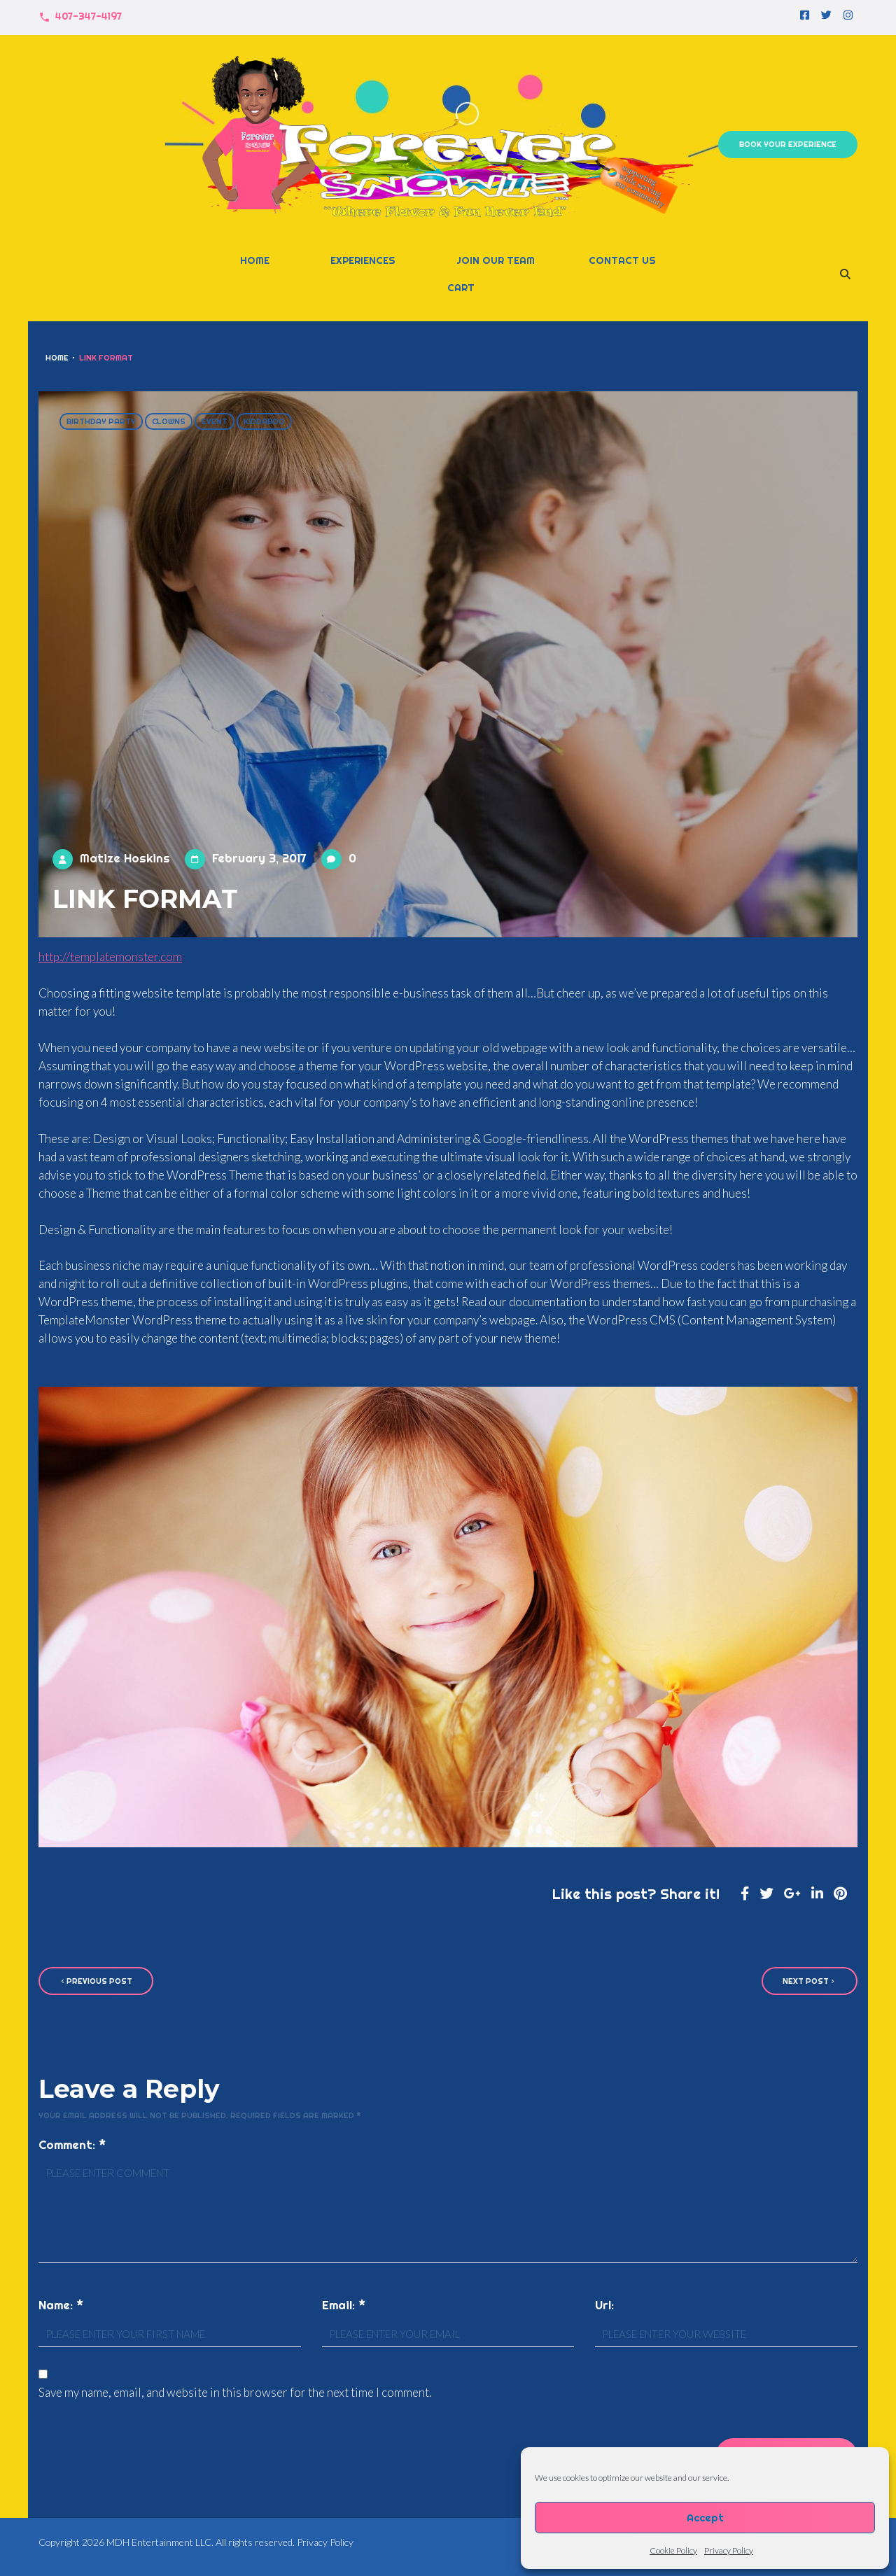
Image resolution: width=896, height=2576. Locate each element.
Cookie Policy (673, 2550)
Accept (705, 2517)
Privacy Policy (728, 2550)
